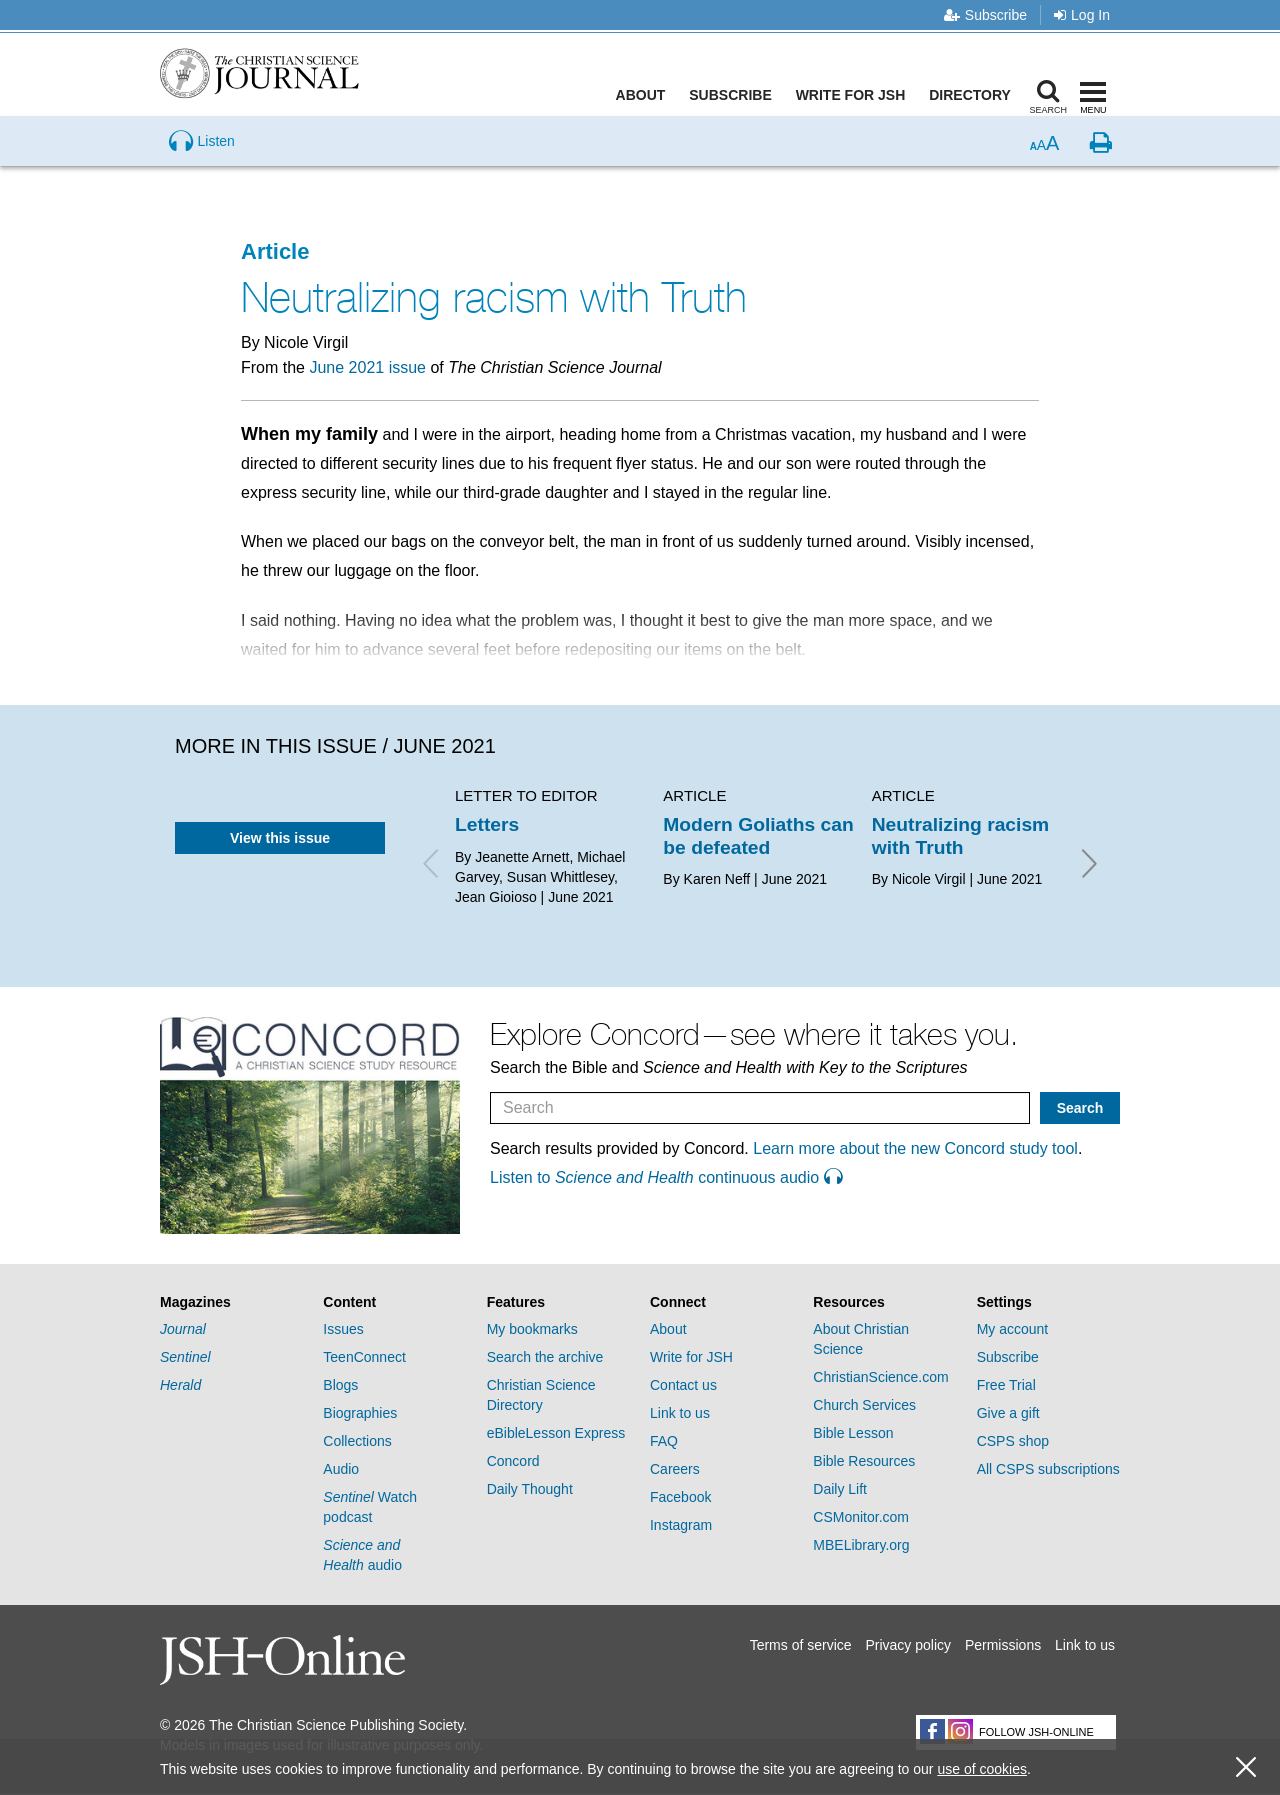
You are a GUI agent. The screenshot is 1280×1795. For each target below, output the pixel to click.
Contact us (683, 1385)
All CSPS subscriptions (1048, 1469)
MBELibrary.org (861, 1545)
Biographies (360, 1413)
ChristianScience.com (880, 1377)
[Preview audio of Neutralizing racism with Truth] (202, 174)
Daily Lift (840, 1489)
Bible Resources (864, 1461)
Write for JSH (855, 95)
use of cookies (982, 1769)
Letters (487, 824)
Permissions (1003, 1645)
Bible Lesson (853, 1433)
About (645, 95)
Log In (1082, 15)
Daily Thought (530, 1489)
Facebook (680, 1497)
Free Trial (1006, 1385)
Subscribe (985, 15)
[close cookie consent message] (1246, 1767)
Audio (341, 1469)
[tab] (231, 1302)
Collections (357, 1441)
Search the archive (545, 1357)
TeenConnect (364, 1357)
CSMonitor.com (861, 1517)
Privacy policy (908, 1645)
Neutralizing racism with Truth (961, 835)
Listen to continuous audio (666, 1177)
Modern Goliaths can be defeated (758, 835)
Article (275, 251)
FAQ (664, 1441)
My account (1013, 1329)
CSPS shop (1013, 1441)
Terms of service (801, 1645)
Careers (675, 1469)
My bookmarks (532, 1329)
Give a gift (1008, 1413)
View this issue (280, 838)
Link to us (680, 1413)
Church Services (864, 1405)
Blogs (340, 1385)
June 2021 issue (367, 367)
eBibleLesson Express (556, 1433)
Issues (343, 1329)
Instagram (681, 1525)
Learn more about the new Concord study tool (915, 1148)
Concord (513, 1461)
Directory (974, 95)
